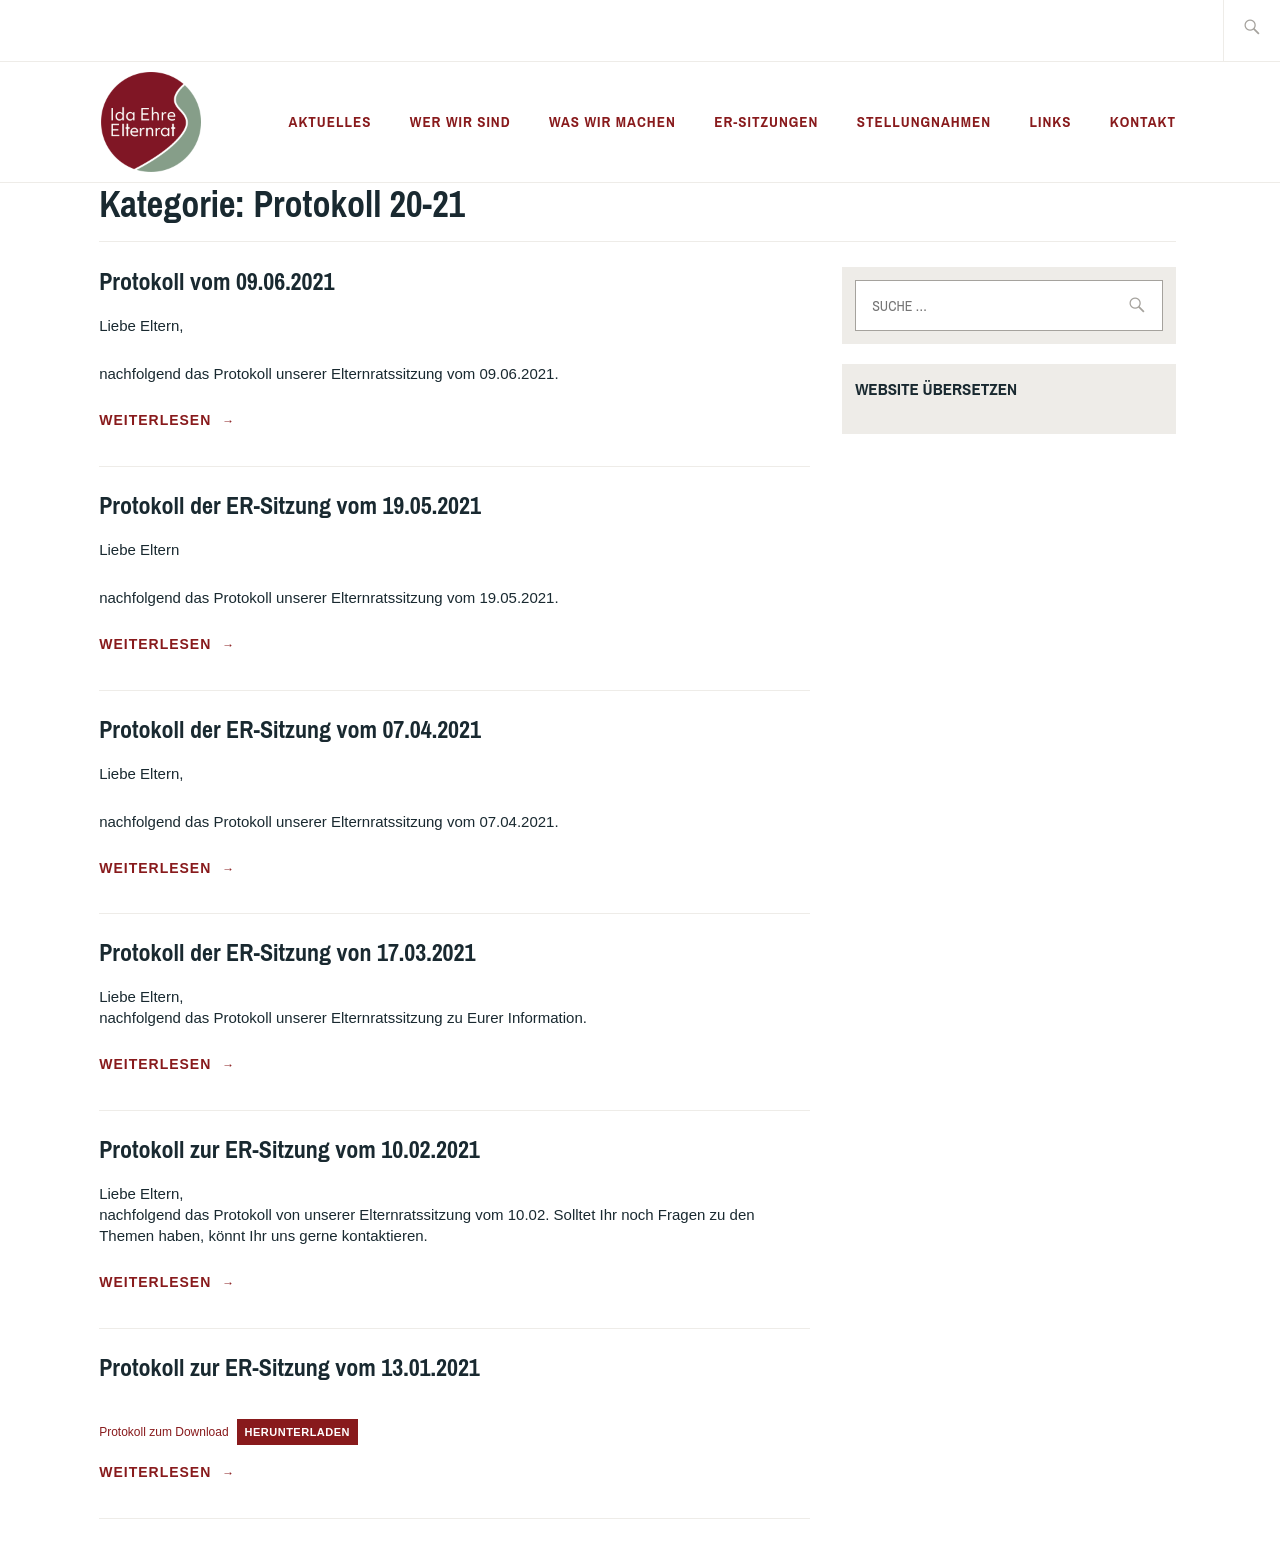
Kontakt (1143, 121)
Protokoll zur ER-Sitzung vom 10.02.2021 (289, 1149)
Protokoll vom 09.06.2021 (216, 281)
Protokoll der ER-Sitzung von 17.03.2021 (287, 952)
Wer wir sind (460, 121)
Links (1050, 121)
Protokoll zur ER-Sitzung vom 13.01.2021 (289, 1367)
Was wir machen (612, 121)
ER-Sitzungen (766, 121)
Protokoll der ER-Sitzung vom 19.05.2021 (290, 505)
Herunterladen (298, 1432)
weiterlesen (167, 421)
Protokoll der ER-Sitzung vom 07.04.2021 (290, 729)
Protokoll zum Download (163, 1432)
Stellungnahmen (924, 121)
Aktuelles (330, 121)
